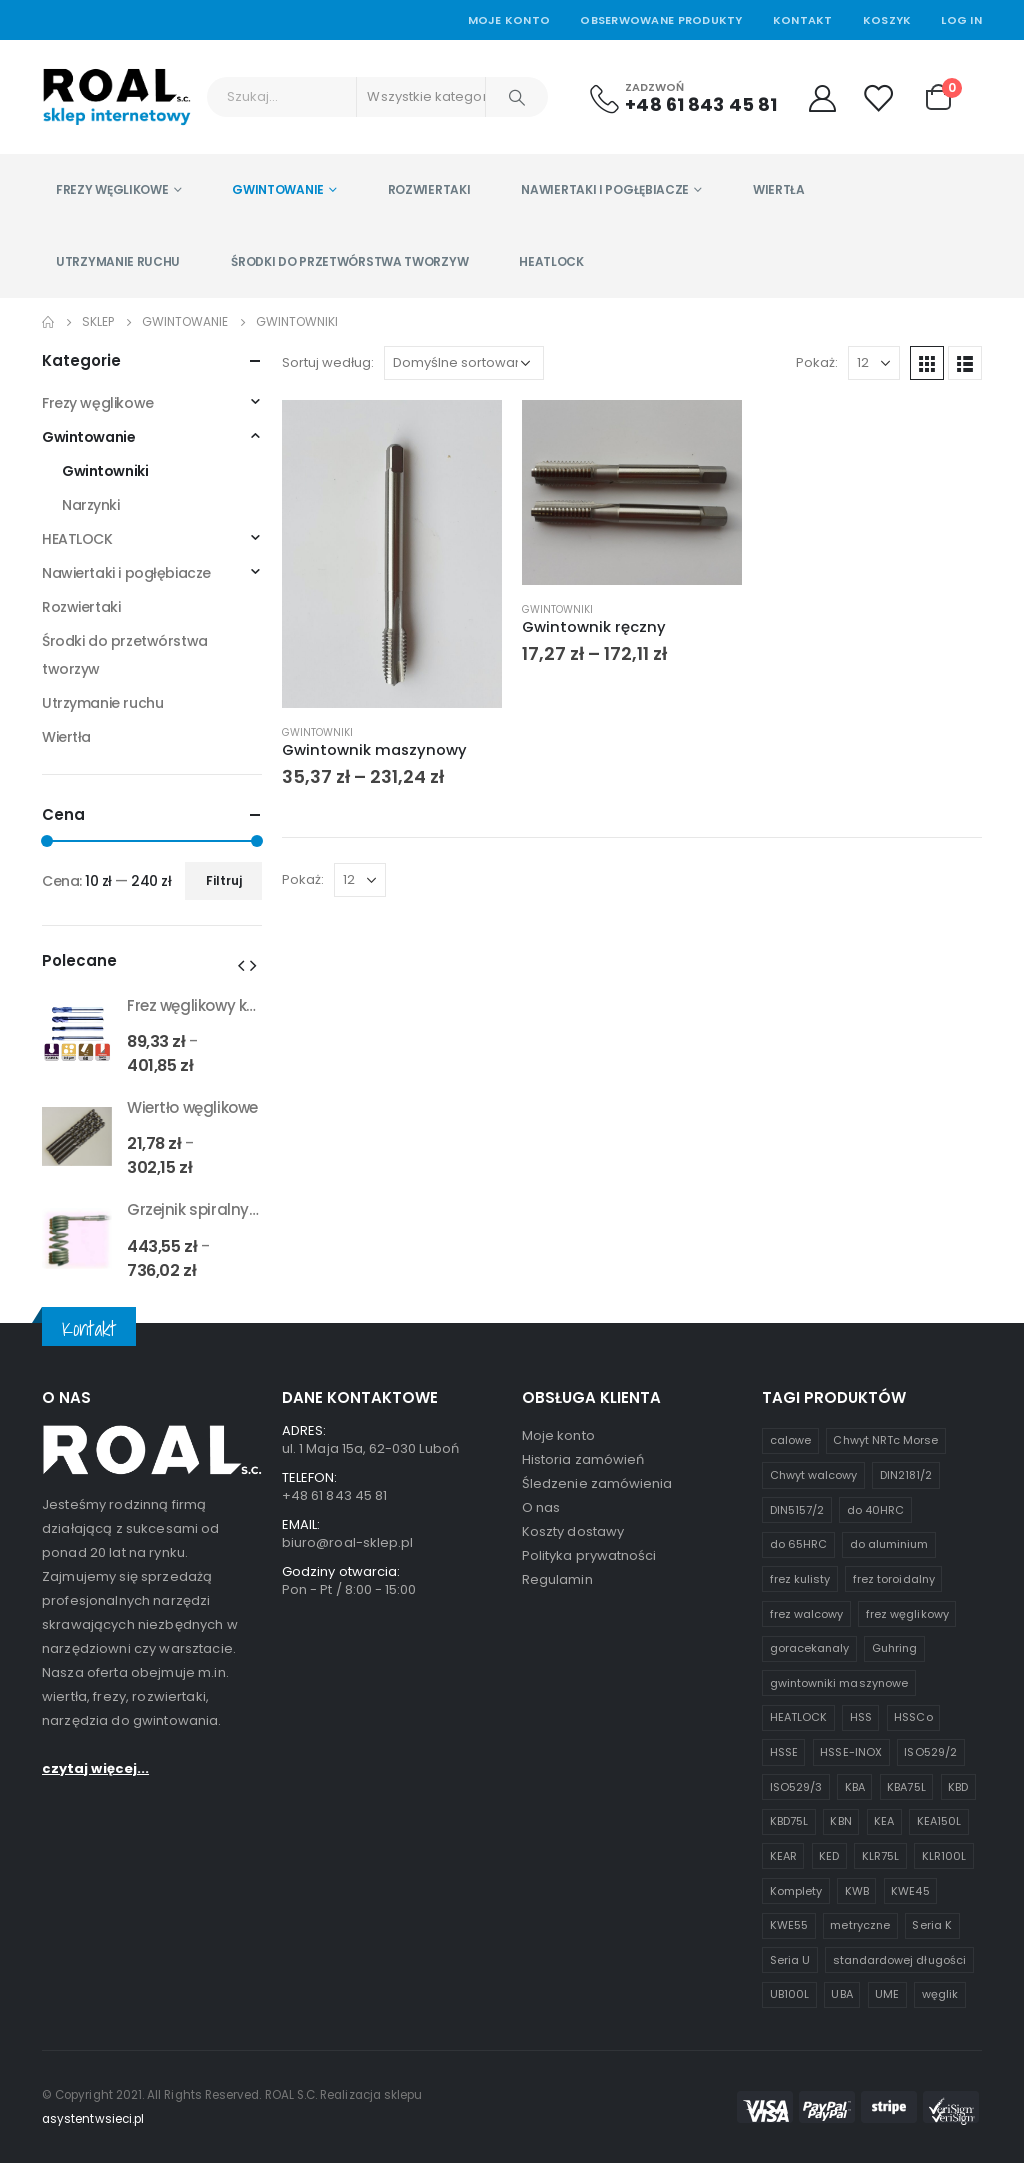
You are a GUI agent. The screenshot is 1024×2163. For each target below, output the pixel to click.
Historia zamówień (583, 1459)
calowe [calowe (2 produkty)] (790, 1440)
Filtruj (224, 880)
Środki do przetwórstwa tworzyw (349, 261)
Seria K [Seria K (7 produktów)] (931, 1925)
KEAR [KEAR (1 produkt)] (783, 1856)
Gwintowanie (278, 189)
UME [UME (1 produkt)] (887, 1994)
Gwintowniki (317, 732)
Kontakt (803, 20)
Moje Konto (509, 20)
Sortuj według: (328, 362)
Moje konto (558, 1435)
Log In (961, 20)
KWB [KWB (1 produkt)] (857, 1891)
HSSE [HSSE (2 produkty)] (784, 1752)
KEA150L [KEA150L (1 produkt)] (939, 1821)
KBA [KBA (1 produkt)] (855, 1787)
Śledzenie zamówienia (597, 1483)
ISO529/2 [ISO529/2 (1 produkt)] (930, 1752)
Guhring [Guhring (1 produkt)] (894, 1648)
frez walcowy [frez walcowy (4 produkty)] (807, 1614)
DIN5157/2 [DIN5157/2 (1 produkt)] (797, 1510)
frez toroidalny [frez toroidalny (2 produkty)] (894, 1579)
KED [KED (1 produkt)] (829, 1856)
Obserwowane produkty (661, 20)
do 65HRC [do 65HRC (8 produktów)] (799, 1544)
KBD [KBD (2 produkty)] (958, 1787)
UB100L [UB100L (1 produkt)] (789, 1994)
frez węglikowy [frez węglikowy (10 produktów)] (907, 1614)
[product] (392, 554)
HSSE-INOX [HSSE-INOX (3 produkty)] (851, 1752)
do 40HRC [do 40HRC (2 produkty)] (876, 1510)
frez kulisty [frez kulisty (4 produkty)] (800, 1579)
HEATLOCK (551, 261)
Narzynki (91, 505)
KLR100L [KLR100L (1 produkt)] (944, 1856)
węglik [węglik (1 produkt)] (940, 1994)
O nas (541, 1507)
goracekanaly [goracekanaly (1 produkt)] (810, 1648)
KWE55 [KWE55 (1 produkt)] (789, 1925)
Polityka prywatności (589, 1555)
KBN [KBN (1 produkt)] (840, 1821)
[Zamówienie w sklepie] (464, 363)
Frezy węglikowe (112, 189)
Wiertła (779, 189)
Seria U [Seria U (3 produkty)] (790, 1960)
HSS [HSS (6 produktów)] (861, 1717)
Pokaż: (817, 362)
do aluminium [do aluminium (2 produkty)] (889, 1544)
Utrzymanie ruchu (118, 261)
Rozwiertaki (429, 189)
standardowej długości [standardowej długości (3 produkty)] (899, 1960)
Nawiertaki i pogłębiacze (605, 189)
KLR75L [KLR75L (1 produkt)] (880, 1856)
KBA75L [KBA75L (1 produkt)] (906, 1787)
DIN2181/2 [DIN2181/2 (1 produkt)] (906, 1475)
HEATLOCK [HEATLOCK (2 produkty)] (799, 1717)
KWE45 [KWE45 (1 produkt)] (910, 1891)
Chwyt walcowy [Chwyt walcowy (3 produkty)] (814, 1475)
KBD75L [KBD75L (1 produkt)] (789, 1821)
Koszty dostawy (573, 1531)
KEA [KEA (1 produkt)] (884, 1821)
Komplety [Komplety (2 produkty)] (796, 1891)
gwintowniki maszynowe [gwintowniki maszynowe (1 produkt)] (839, 1683)
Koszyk (887, 20)
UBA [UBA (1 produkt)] (841, 1994)
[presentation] (241, 965)
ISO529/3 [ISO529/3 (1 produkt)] (796, 1787)
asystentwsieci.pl (93, 2119)
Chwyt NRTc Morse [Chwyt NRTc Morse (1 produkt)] (885, 1440)
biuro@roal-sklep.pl (347, 1542)
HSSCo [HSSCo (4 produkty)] (913, 1717)
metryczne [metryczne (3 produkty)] (860, 1925)
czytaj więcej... (95, 1768)
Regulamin (557, 1579)
